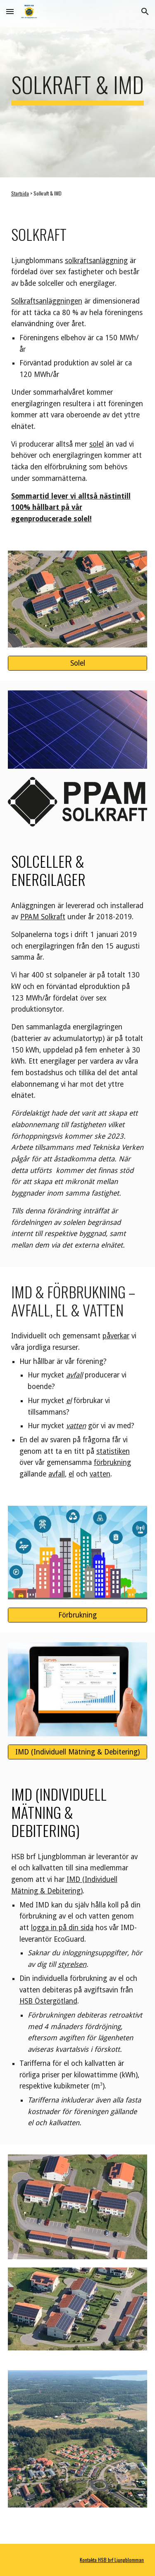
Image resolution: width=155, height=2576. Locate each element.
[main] (78, 88)
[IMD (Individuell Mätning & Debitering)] (77, 1752)
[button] (10, 11)
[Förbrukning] (77, 1615)
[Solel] (77, 663)
